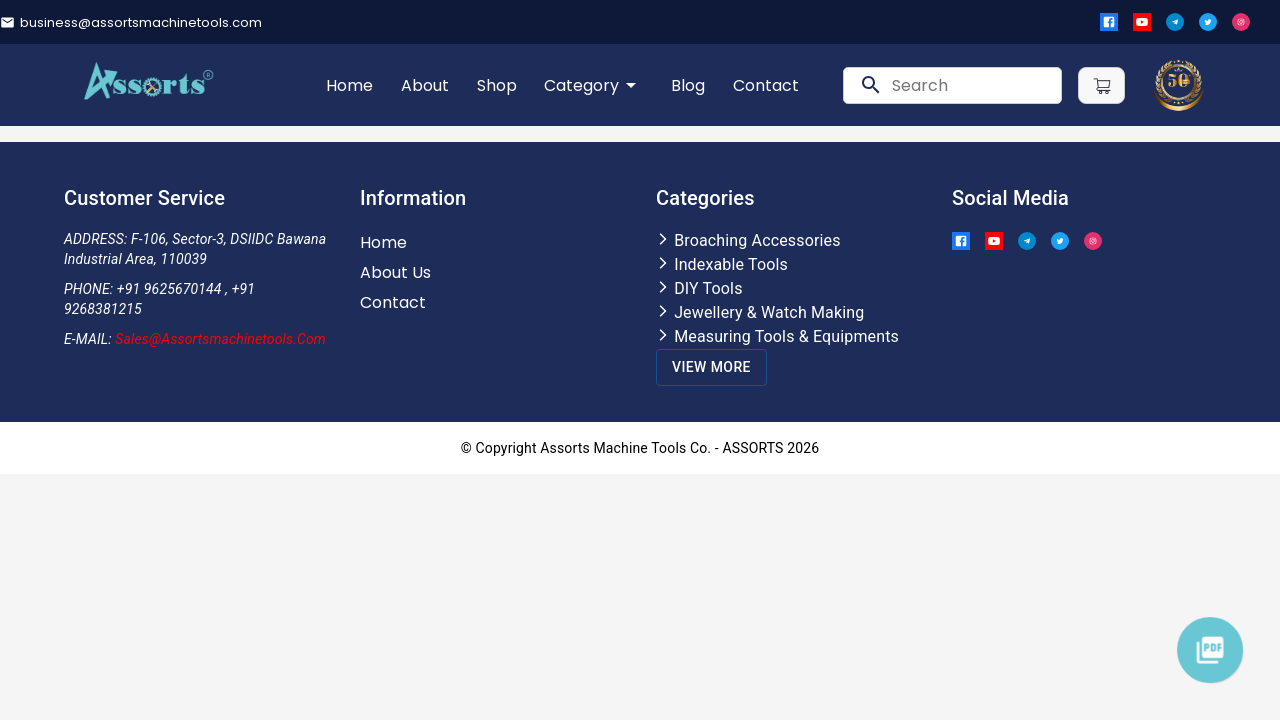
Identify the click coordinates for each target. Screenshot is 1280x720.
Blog (688, 85)
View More (711, 367)
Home (349, 85)
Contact (766, 85)
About (425, 85)
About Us (395, 272)
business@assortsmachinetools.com (141, 22)
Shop (497, 85)
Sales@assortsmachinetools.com (220, 339)
